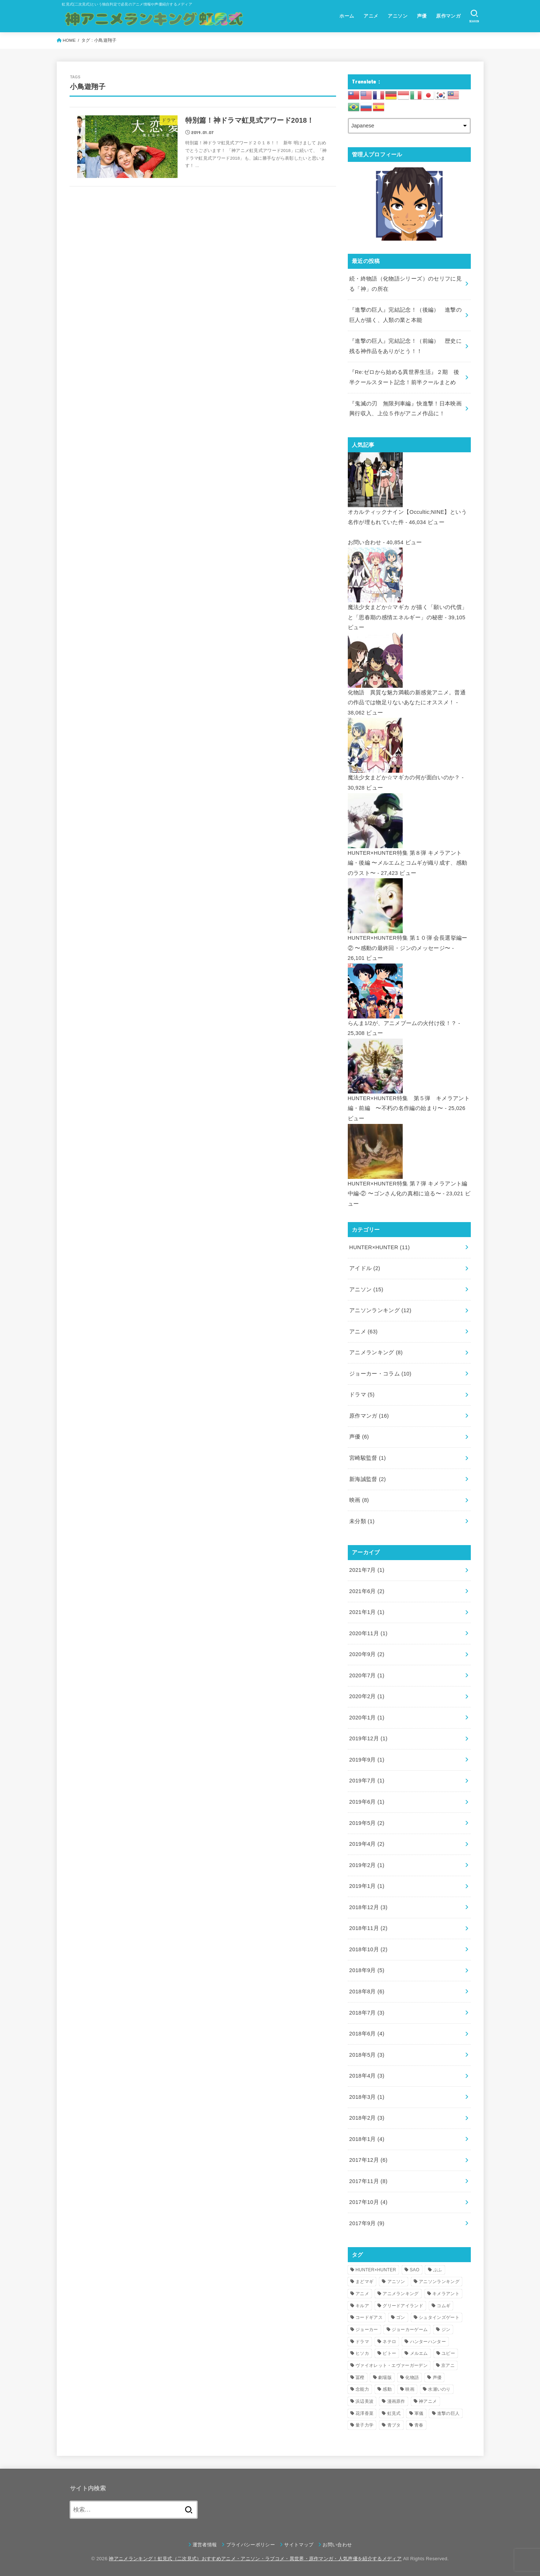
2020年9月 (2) (366, 1654)
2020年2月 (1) (366, 1696)
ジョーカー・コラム (380, 1374)
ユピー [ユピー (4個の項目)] (448, 2353)
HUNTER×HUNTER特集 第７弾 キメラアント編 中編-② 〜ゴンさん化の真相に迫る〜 (408, 1183)
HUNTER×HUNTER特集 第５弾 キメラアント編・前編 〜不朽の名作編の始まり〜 (409, 1098)
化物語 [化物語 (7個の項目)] (412, 2377)
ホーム (346, 16)
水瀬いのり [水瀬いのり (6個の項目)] (439, 2389)
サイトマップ (298, 2544)
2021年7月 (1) (366, 1570)
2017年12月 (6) (368, 2160)
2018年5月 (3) (366, 2055)
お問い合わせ (364, 542)
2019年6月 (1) (366, 1802)
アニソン (397, 16)
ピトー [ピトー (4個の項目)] (389, 2353)
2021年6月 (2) (366, 1591)
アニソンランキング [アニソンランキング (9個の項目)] (439, 2281)
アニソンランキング (380, 1310)
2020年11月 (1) (368, 1633)
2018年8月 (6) (366, 1991)
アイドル (364, 1268)
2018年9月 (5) (366, 1970)
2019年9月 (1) (366, 1760)
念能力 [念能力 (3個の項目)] (362, 2389)
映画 (359, 1500)
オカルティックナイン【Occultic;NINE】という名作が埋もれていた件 (407, 512)
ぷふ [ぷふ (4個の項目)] (437, 2269)
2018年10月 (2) (368, 1949)
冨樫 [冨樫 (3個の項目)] (360, 2377)
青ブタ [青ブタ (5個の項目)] (394, 2425)
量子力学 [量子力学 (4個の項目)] (364, 2425)
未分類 (362, 1521)
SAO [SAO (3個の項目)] (414, 2269)
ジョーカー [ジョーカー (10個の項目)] (366, 2329)
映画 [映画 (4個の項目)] (409, 2389)
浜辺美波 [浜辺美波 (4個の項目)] (364, 2401)
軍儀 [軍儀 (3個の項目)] (419, 2413)
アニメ (371, 16)
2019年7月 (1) (366, 1780)
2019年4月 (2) (366, 1844)
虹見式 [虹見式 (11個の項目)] (394, 2413)
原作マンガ (448, 16)
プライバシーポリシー (250, 2544)
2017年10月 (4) (368, 2202)
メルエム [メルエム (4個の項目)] (419, 2353)
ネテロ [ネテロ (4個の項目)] (389, 2341)
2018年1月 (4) (366, 2139)
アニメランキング (376, 1352)
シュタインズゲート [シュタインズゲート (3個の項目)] (439, 2317)
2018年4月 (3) (366, 2076)
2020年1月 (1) (366, 1718)
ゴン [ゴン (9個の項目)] (400, 2317)
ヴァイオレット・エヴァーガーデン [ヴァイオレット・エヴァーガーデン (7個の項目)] (391, 2365)
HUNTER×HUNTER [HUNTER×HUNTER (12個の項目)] (375, 2269)
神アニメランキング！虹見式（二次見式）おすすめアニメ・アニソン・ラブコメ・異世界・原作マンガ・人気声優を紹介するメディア (255, 2558)
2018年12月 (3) (368, 1907)
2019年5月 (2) (366, 1823)
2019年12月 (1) (368, 1738)
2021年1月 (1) (366, 1612)
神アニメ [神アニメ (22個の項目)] (428, 2401)
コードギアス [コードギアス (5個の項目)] (369, 2317)
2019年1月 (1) (366, 1886)
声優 (422, 16)
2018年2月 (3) (366, 2118)
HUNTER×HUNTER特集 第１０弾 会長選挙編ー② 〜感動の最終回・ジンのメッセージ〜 (408, 938)
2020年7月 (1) (366, 1675)
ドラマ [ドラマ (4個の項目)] (362, 2341)
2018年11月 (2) (368, 1928)
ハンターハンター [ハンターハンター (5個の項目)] (428, 2341)
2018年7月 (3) (366, 2013)
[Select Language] (409, 126)
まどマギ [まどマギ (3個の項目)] (364, 2281)
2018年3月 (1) (366, 2097)
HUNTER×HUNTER (379, 1247)
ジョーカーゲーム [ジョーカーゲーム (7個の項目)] (410, 2329)
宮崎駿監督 (367, 1458)
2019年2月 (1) (366, 1865)
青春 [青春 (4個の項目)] (419, 2425)
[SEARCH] (474, 16)
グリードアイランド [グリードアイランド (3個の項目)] (403, 2305)
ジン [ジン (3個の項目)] (446, 2329)
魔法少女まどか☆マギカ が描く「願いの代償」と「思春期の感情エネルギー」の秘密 (408, 607)
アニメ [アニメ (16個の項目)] (362, 2293)
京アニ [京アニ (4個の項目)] (448, 2365)
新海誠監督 (367, 1479)
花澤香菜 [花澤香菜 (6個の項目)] (364, 2413)
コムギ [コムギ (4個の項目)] (443, 2305)
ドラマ (362, 1395)
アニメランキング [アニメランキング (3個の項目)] (400, 2293)
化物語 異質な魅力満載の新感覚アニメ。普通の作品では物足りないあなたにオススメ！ (407, 692)
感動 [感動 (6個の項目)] (387, 2389)
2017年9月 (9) (366, 2223)
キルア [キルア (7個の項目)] (362, 2305)
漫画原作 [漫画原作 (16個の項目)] (396, 2401)
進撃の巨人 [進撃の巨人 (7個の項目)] (448, 2413)
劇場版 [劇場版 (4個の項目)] (385, 2377)
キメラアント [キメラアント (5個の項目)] (445, 2293)
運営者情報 (205, 2544)
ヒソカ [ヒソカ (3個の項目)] (362, 2353)
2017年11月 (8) (368, 2181)
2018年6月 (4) (366, 2034)
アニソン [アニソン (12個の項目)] (396, 2281)
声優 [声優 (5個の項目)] (437, 2377)
